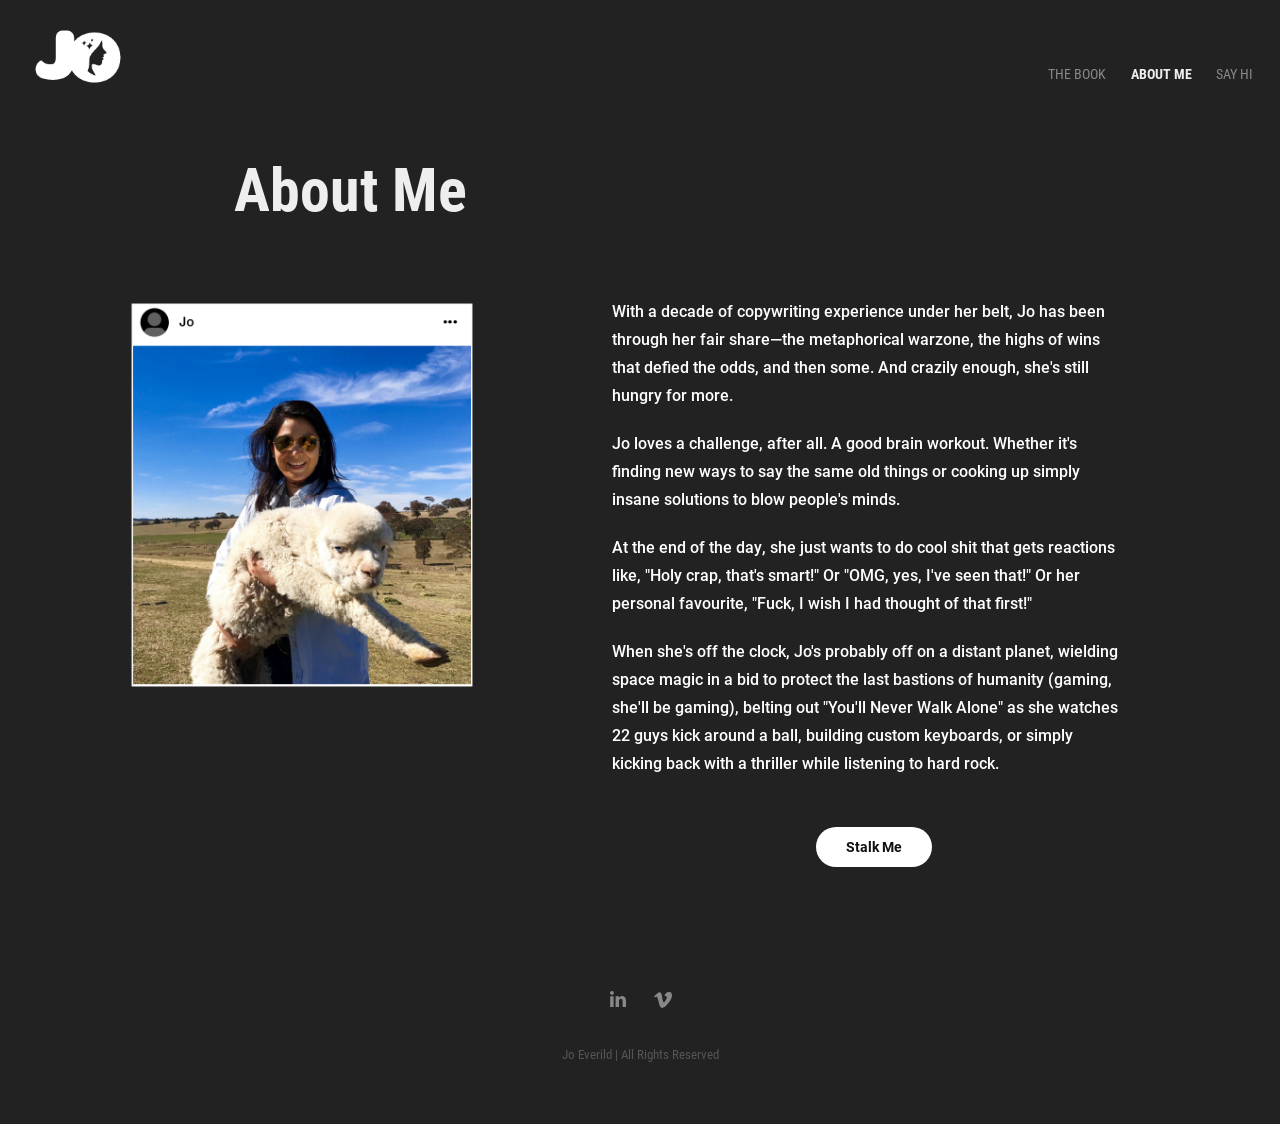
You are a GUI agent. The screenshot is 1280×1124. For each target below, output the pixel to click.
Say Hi (1234, 73)
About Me (1161, 73)
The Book (1077, 73)
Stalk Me (874, 846)
